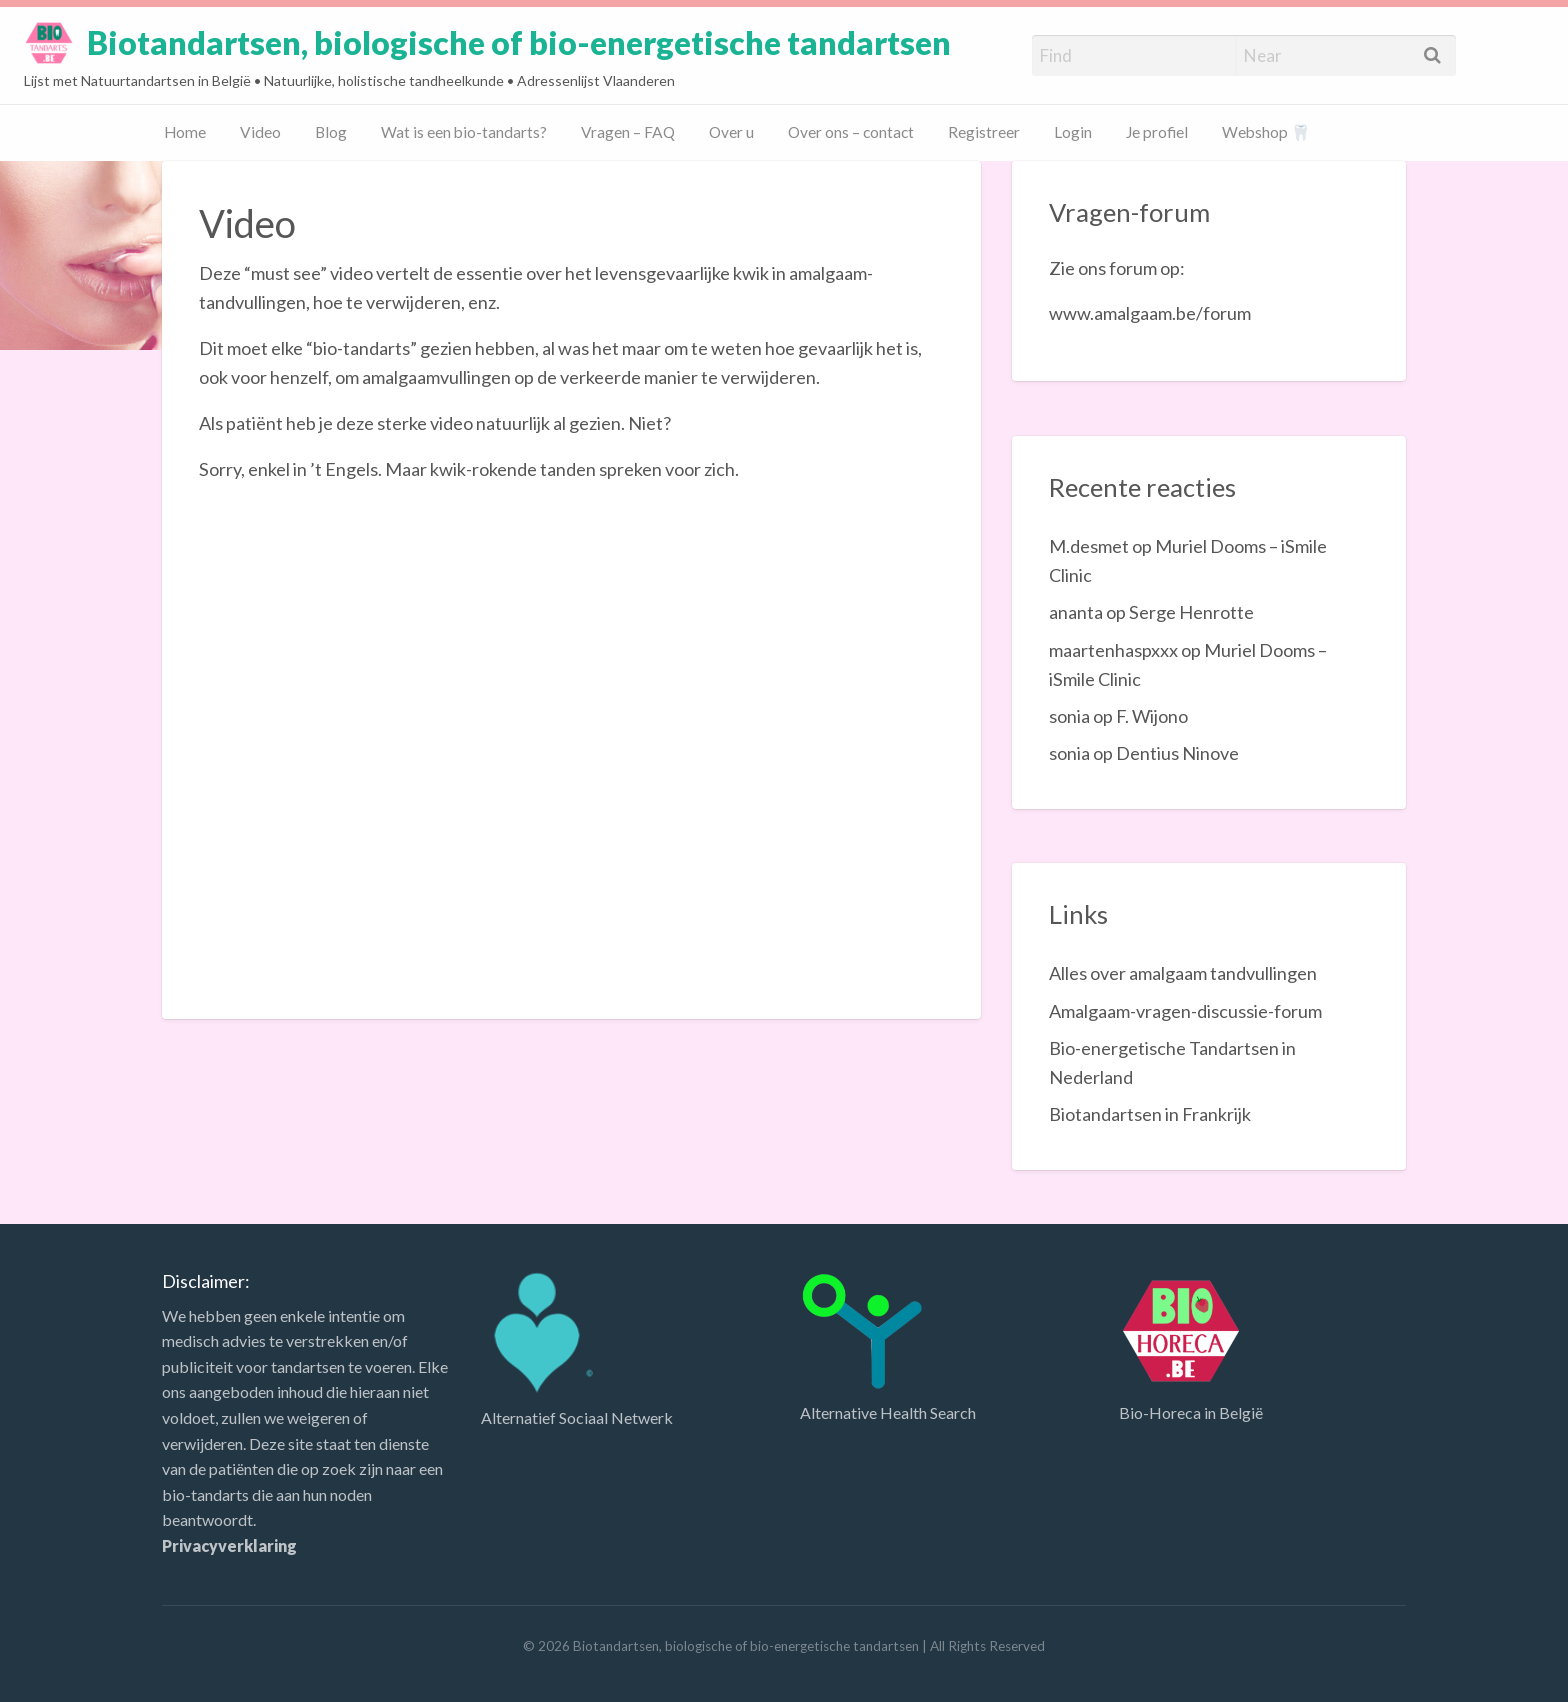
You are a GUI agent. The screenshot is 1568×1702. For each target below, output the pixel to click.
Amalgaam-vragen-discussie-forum (1185, 1011)
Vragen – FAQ (628, 132)
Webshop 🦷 (1266, 132)
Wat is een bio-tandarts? (464, 132)
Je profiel (1157, 132)
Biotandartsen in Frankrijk (1150, 1114)
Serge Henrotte (1191, 612)
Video (260, 132)
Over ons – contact (851, 132)
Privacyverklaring (229, 1545)
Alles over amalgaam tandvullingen (1183, 973)
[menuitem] (185, 133)
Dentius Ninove (1177, 753)
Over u (731, 132)
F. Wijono (1152, 716)
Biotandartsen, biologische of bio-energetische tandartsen (519, 43)
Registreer (984, 132)
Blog (331, 132)
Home (185, 132)
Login (1073, 132)
